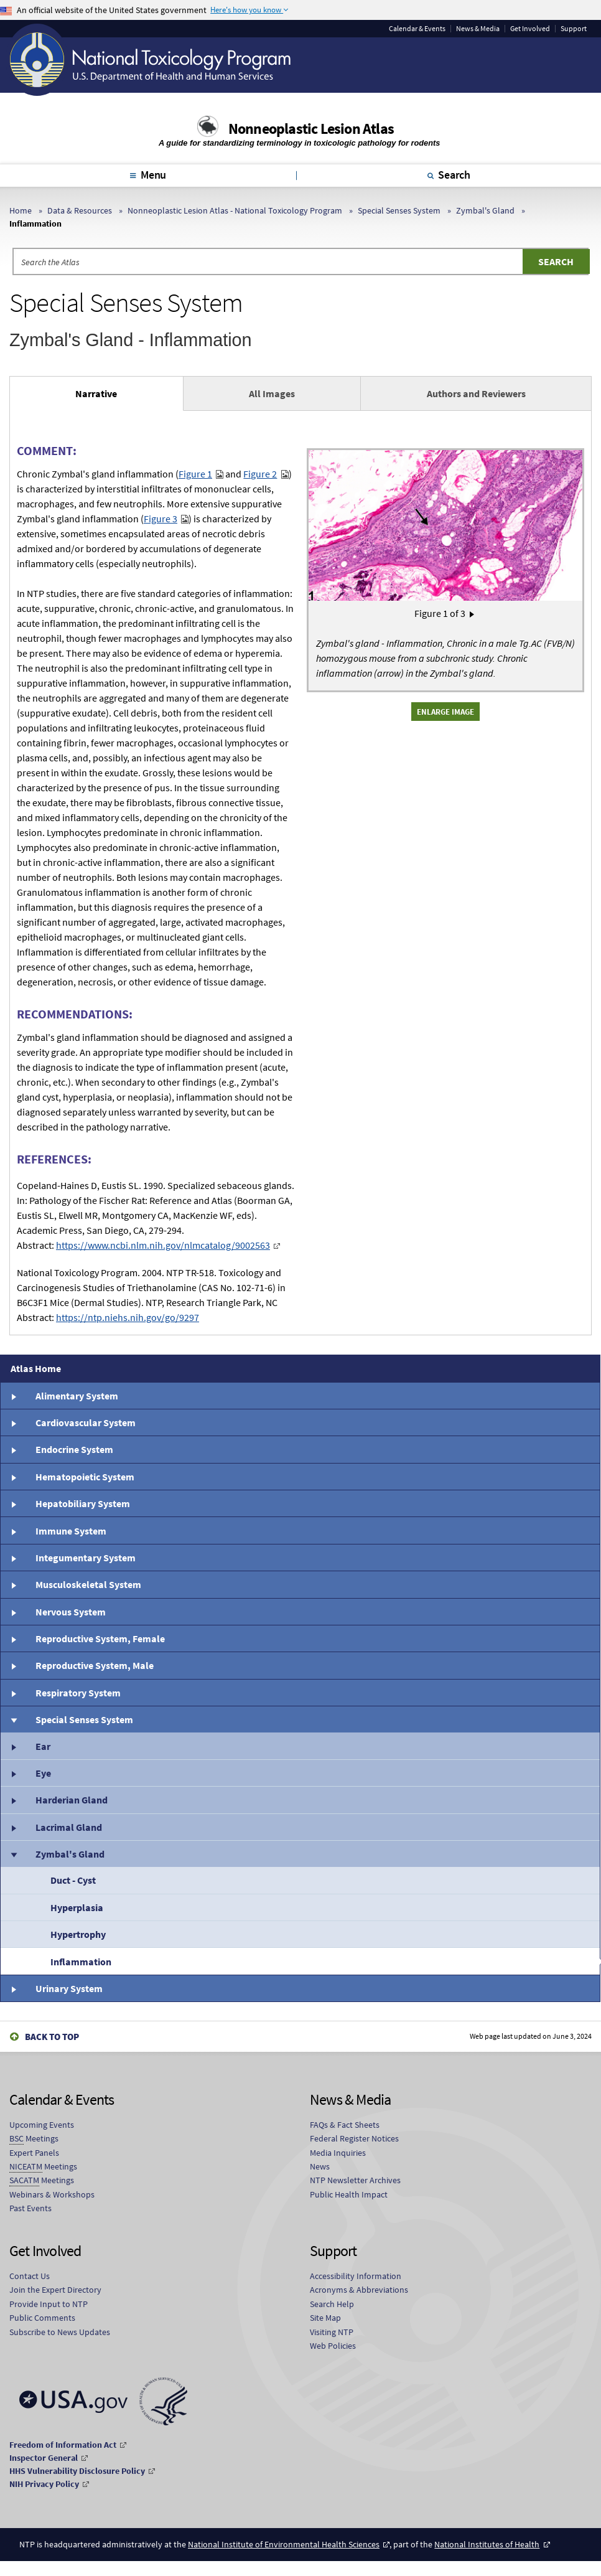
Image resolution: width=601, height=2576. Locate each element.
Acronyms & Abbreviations (359, 2289)
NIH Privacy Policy (44, 2483)
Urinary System (69, 1988)
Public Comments (42, 2317)
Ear (42, 1746)
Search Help (332, 2304)
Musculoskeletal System (88, 1584)
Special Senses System (399, 210)
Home (20, 210)
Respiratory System (78, 1692)
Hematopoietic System (84, 1476)
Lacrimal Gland (68, 1827)
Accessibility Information (355, 2276)
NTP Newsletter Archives (355, 2180)
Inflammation (80, 1961)
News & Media (478, 28)
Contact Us (29, 2276)
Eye (43, 1773)
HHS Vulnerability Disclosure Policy (77, 2470)
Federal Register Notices (354, 2138)
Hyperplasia (76, 1907)
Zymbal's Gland (485, 210)
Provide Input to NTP (48, 2304)
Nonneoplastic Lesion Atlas (311, 128)
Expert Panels (34, 2152)
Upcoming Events (41, 2124)
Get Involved (530, 28)
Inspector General (43, 2457)
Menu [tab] (153, 174)
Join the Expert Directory (55, 2289)
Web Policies (333, 2345)
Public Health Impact (349, 2194)
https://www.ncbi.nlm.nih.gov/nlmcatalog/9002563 (163, 1245)
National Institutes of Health (486, 2544)
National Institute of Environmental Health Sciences (284, 2544)
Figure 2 (260, 474)
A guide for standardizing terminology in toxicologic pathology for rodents (300, 143)
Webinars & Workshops (52, 2194)
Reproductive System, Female (100, 1638)
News (320, 2166)
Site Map (325, 2317)
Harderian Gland (71, 1799)
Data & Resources (79, 210)
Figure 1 (195, 474)
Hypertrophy (78, 1934)
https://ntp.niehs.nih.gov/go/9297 (127, 1317)
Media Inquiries (338, 2152)
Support (574, 28)
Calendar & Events (417, 28)
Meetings (33, 2139)
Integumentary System (85, 1557)
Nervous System (70, 1611)
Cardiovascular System (85, 1422)
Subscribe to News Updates (59, 2332)
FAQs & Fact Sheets (345, 2124)
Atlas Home (36, 1368)
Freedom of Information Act (62, 2444)
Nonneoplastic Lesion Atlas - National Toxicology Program (235, 210)
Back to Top (52, 2036)
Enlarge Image (445, 712)
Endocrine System (74, 1449)
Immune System (70, 1531)
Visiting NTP (331, 2332)
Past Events (30, 2208)
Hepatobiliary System (82, 1503)
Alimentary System (76, 1395)
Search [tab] (454, 174)
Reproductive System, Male (94, 1665)
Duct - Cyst (73, 1880)
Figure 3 (160, 518)
